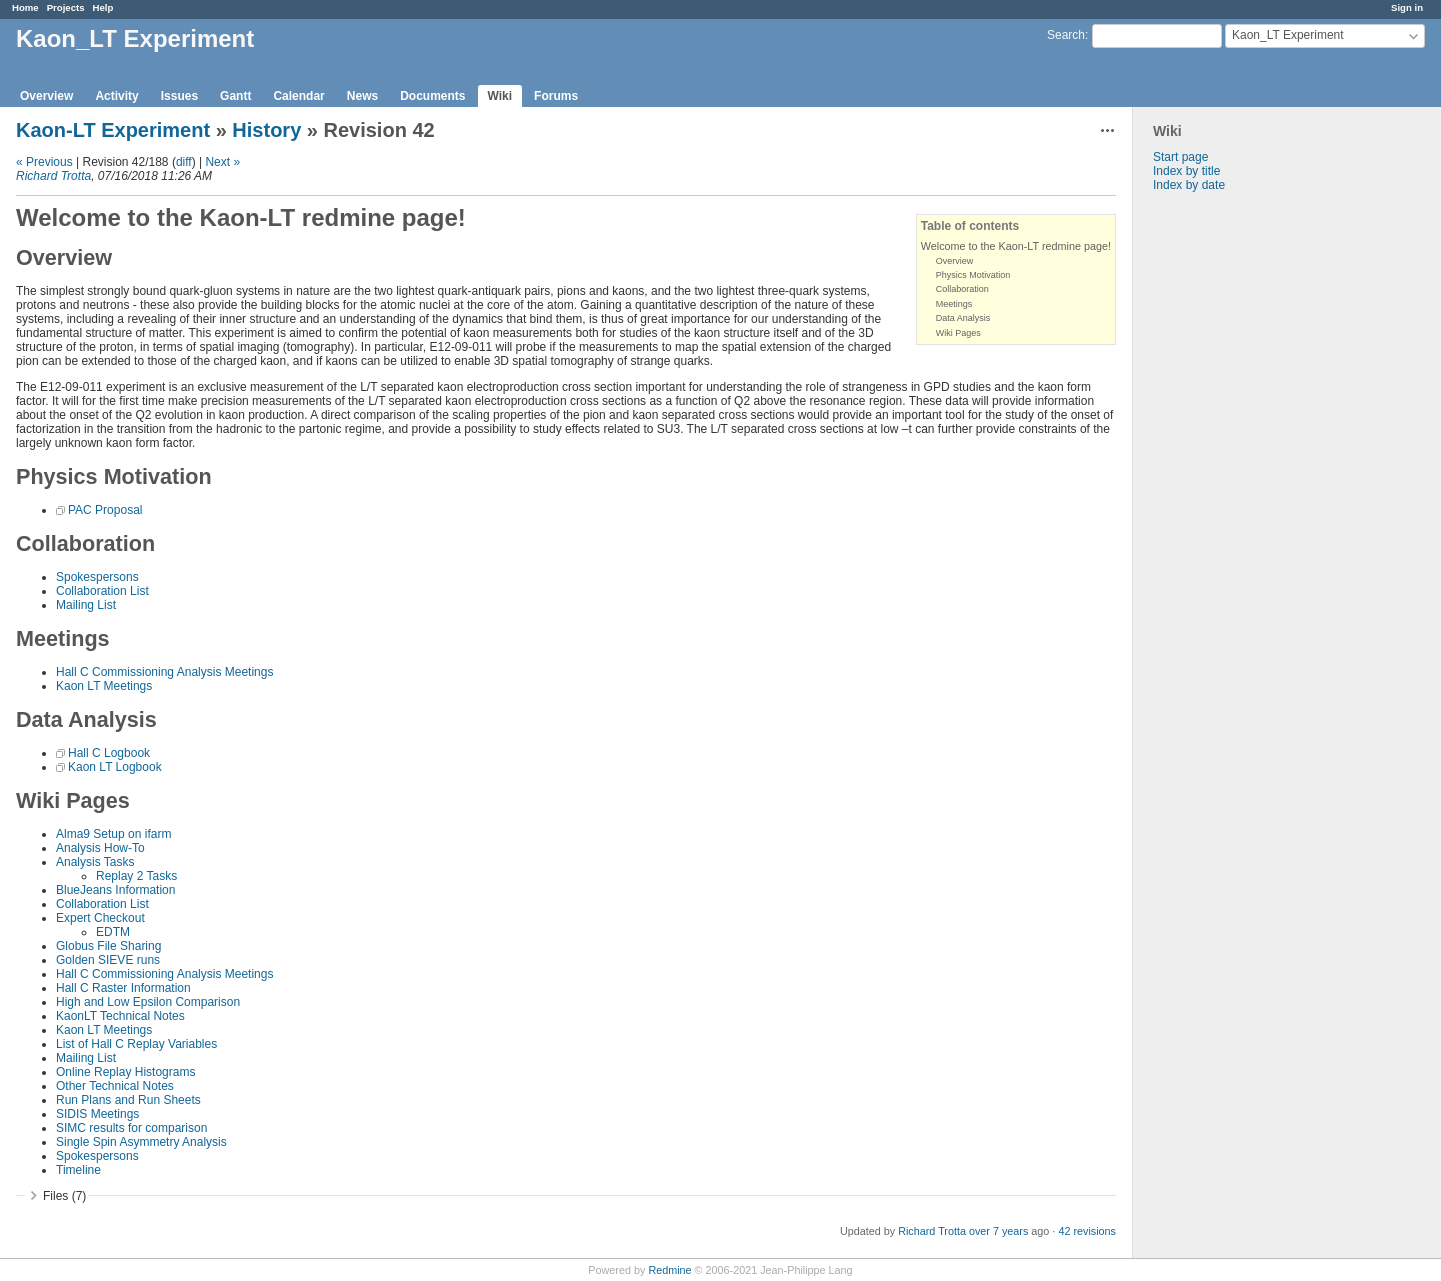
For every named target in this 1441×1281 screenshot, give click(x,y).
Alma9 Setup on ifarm (113, 834)
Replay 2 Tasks (136, 876)
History (266, 130)
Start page (1180, 157)
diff (184, 162)
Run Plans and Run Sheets (128, 1100)
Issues (179, 96)
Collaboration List (102, 591)
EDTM (113, 932)
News (362, 96)
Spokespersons (97, 577)
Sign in (1407, 7)
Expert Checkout (100, 918)
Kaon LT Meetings (104, 686)
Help (103, 7)
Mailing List (86, 605)
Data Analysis (963, 318)
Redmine (669, 1270)
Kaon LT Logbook (115, 767)
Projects (66, 7)
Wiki (500, 96)
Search (1066, 35)
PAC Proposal (105, 510)
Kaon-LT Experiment (113, 130)
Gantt (235, 96)
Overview (46, 96)
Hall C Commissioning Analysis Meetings (164, 672)
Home (25, 7)
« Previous (44, 162)
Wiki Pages (958, 333)
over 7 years (998, 1231)
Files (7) (64, 1196)
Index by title (1186, 171)
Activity (116, 96)
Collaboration (962, 289)
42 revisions (1087, 1231)
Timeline (78, 1170)
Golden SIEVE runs (108, 960)
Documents (432, 96)
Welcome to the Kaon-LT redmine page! (1016, 246)
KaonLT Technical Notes (120, 1016)
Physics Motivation (973, 275)
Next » (222, 162)
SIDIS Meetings (97, 1114)
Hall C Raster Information (123, 988)
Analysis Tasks (95, 862)
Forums (556, 96)
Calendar (298, 96)
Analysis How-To (100, 848)
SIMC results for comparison (131, 1128)
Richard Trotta (53, 176)
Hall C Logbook (109, 753)
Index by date (1189, 185)
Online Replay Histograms (125, 1072)
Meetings (954, 304)
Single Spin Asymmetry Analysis (141, 1142)
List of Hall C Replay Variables (136, 1044)
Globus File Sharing (108, 946)
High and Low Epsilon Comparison (148, 1002)
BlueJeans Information (115, 890)
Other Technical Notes (115, 1086)
